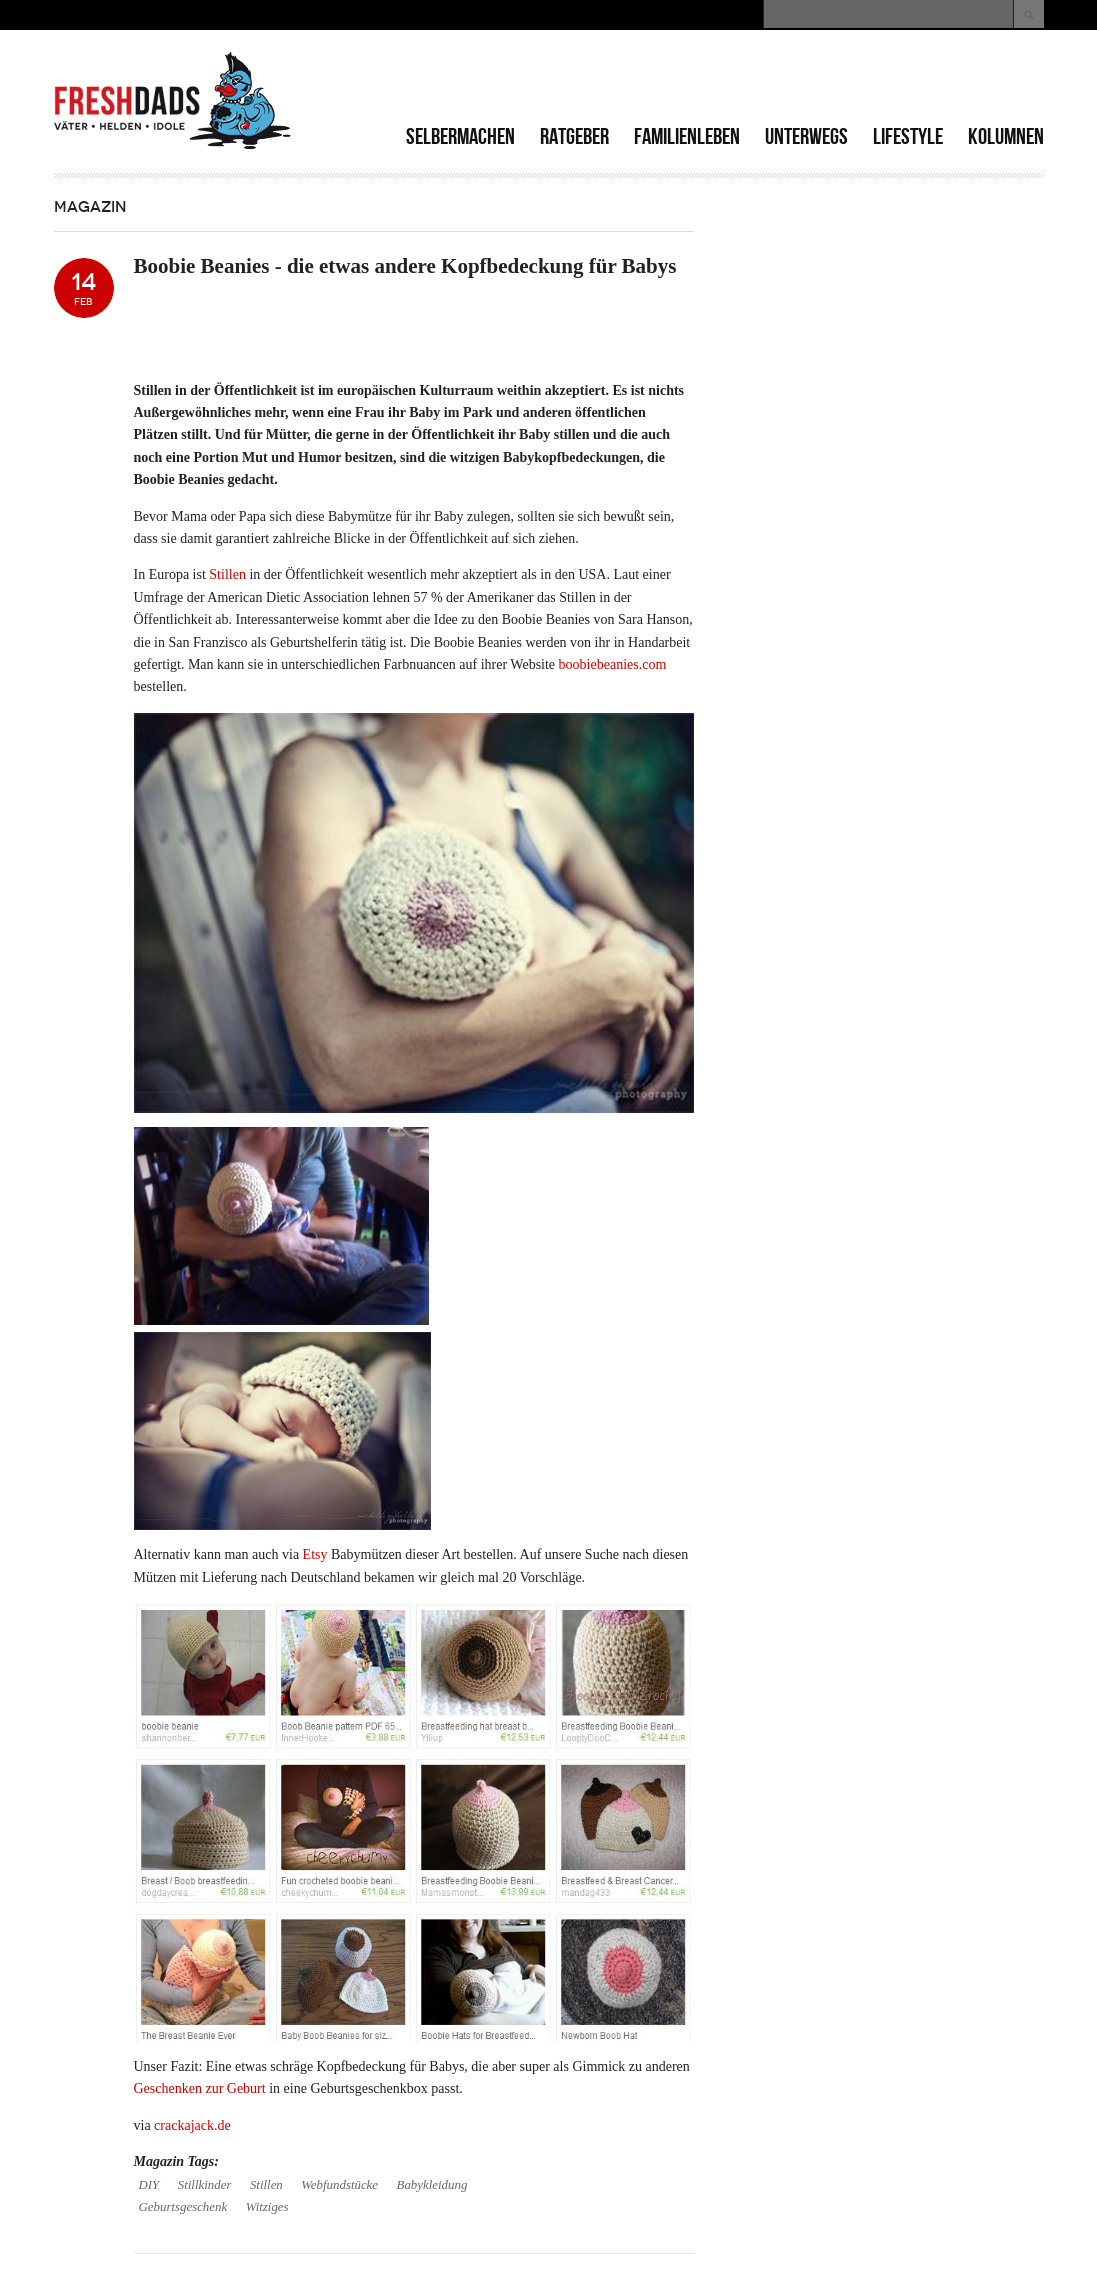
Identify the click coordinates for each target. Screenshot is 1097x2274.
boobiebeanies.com (613, 664)
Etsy (315, 1554)
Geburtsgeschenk (183, 2207)
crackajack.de (192, 2125)
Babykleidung (432, 2185)
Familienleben (687, 136)
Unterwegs (806, 136)
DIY (149, 2185)
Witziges (267, 2207)
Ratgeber (574, 136)
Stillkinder (205, 2185)
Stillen (227, 574)
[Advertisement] (810, 80)
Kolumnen (1006, 136)
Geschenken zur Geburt (200, 2088)
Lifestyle (908, 136)
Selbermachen (460, 136)
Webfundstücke (339, 2185)
